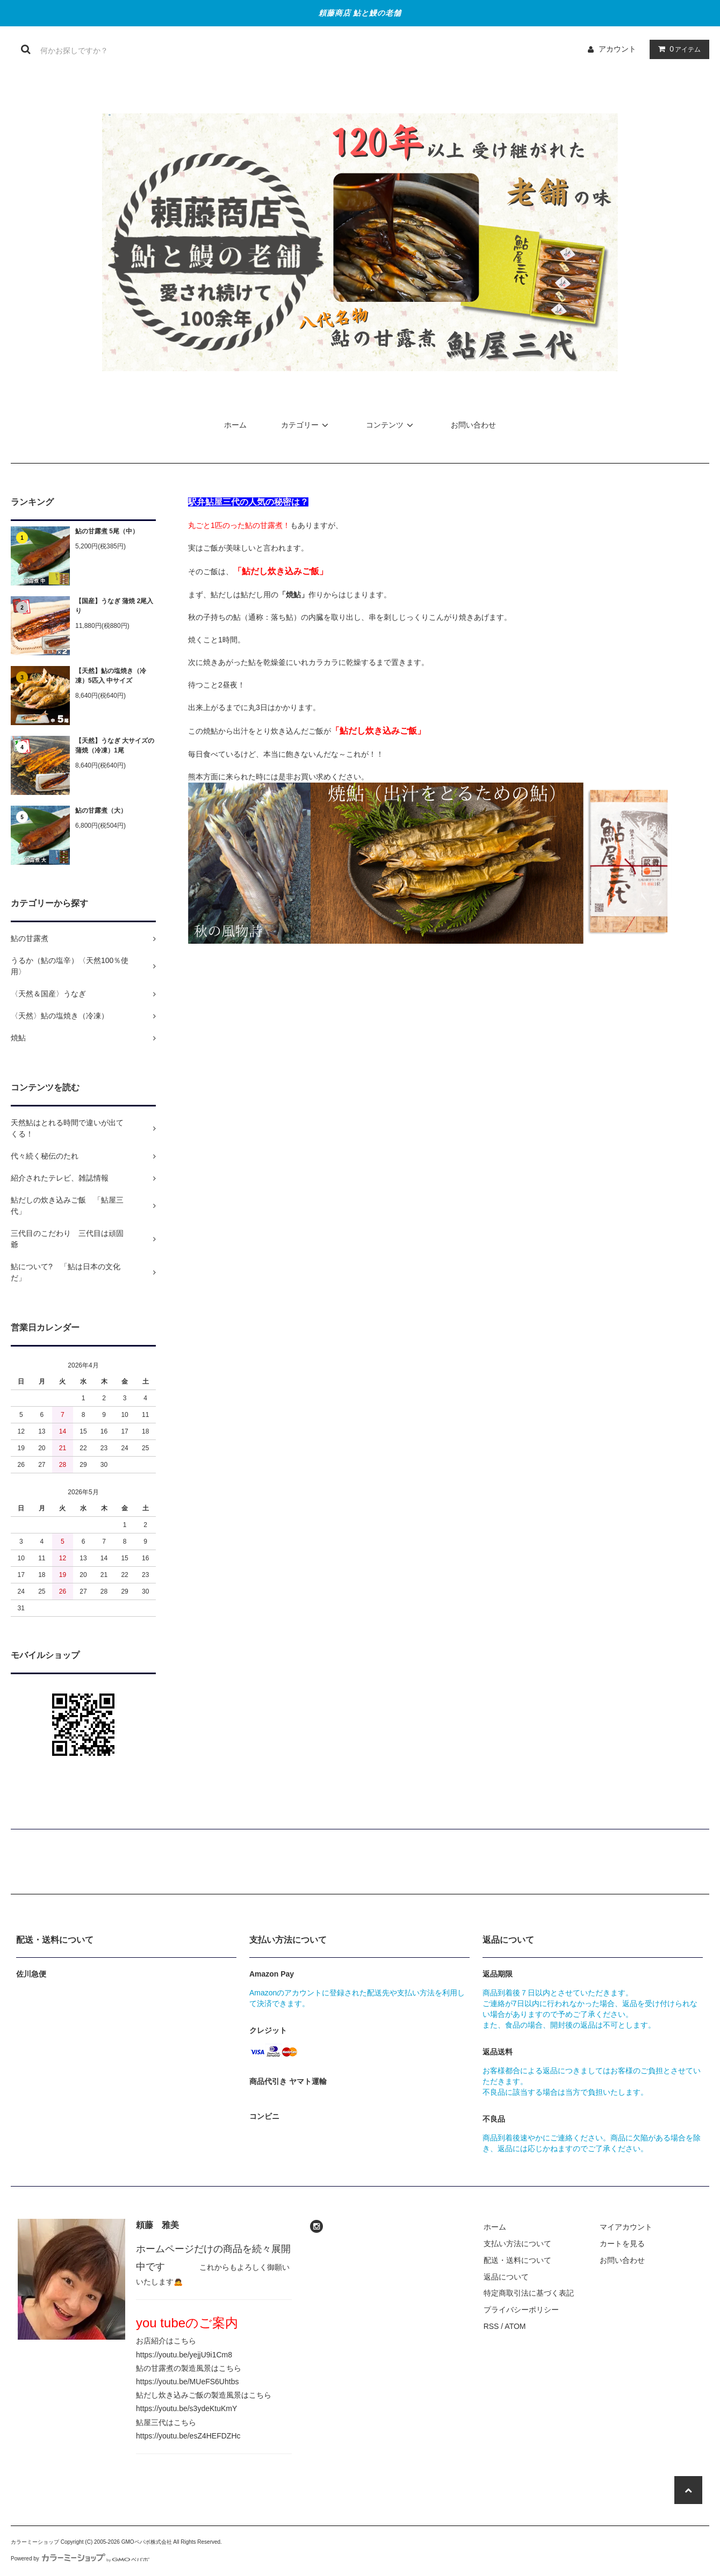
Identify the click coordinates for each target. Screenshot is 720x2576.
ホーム (235, 425)
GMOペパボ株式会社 (146, 2542)
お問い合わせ (473, 425)
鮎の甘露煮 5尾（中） (107, 531)
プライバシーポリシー (521, 2309)
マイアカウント (626, 2227)
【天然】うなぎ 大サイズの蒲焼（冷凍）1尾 (114, 745)
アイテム (677, 49)
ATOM (515, 2326)
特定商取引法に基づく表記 (529, 2293)
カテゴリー (306, 425)
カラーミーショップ (35, 2542)
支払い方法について (517, 2243)
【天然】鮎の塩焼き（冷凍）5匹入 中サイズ (110, 675)
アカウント (617, 49)
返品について (506, 2277)
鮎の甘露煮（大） (101, 810)
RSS (491, 2326)
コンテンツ (391, 425)
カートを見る (622, 2243)
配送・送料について (517, 2260)
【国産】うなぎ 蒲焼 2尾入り (114, 605)
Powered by (80, 2558)
